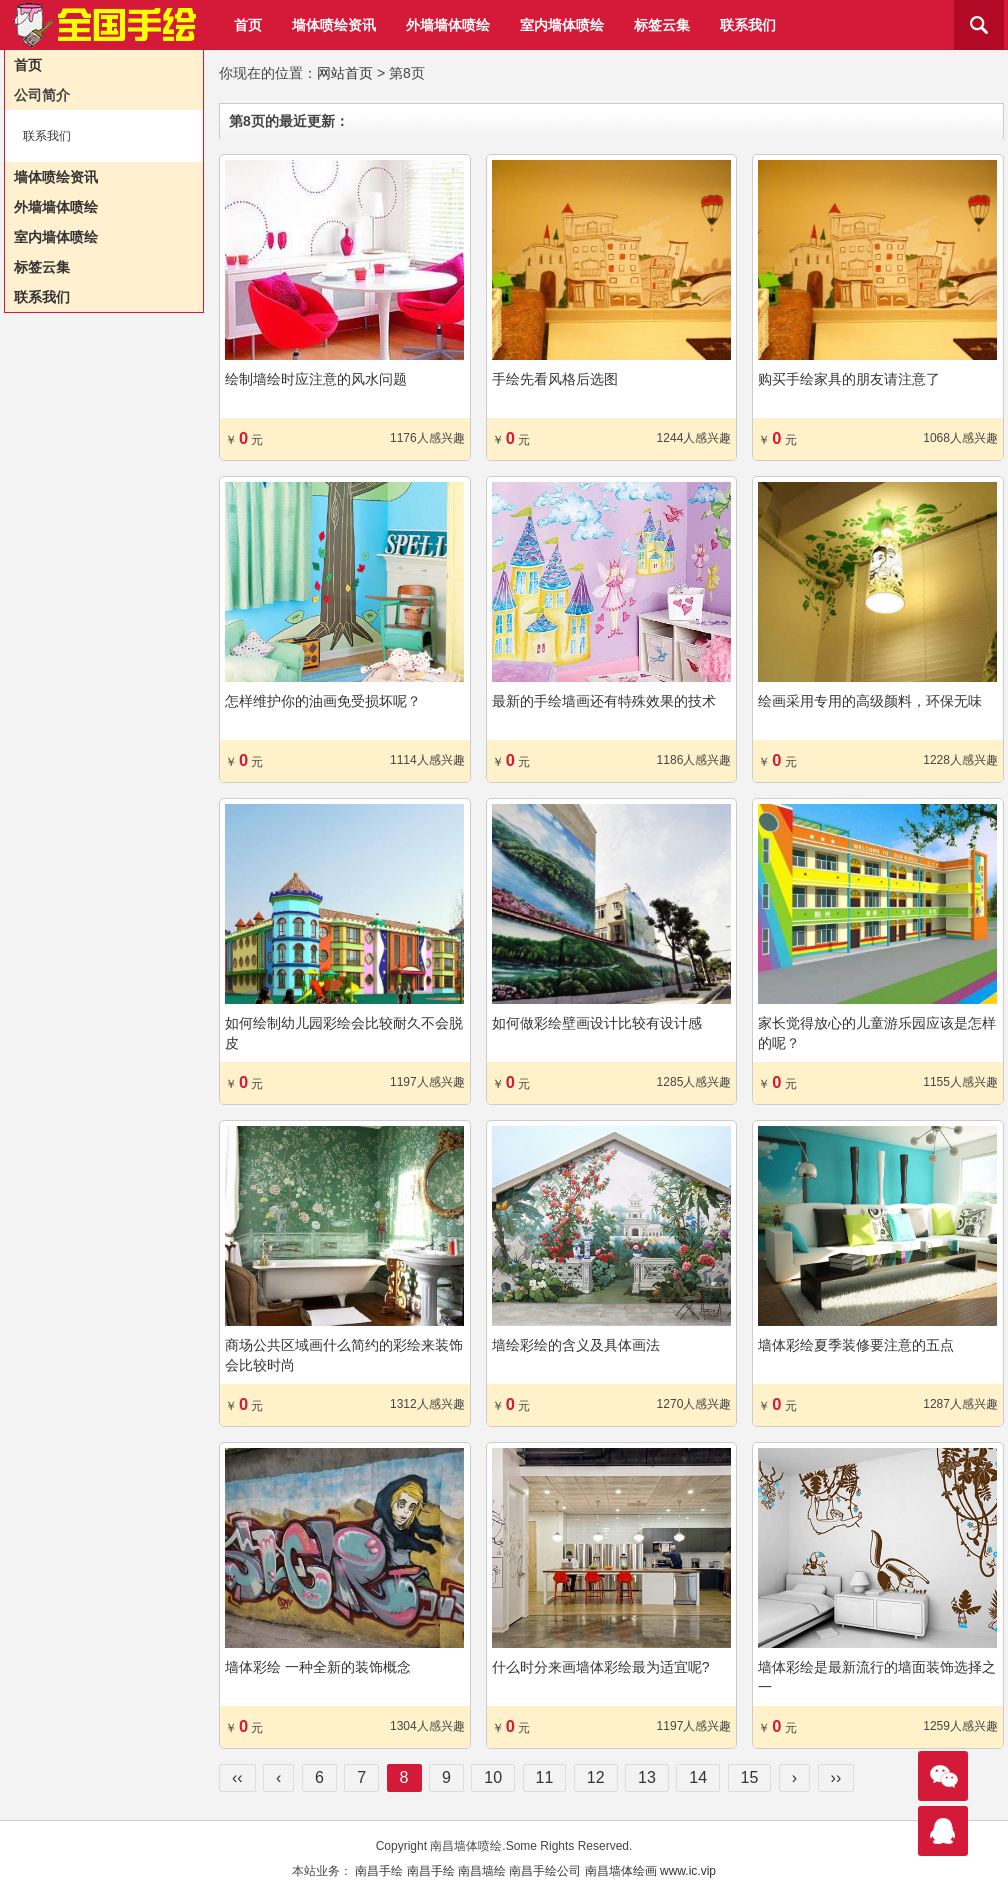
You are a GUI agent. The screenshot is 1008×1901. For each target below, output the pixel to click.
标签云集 (662, 25)
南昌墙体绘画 (621, 1871)
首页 (248, 25)
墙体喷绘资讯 (334, 25)
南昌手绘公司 (545, 1871)
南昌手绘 (379, 1871)
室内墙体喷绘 (562, 25)
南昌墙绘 (482, 1871)
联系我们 (748, 25)
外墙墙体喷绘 (448, 25)
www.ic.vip (688, 1871)
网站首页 (345, 73)
